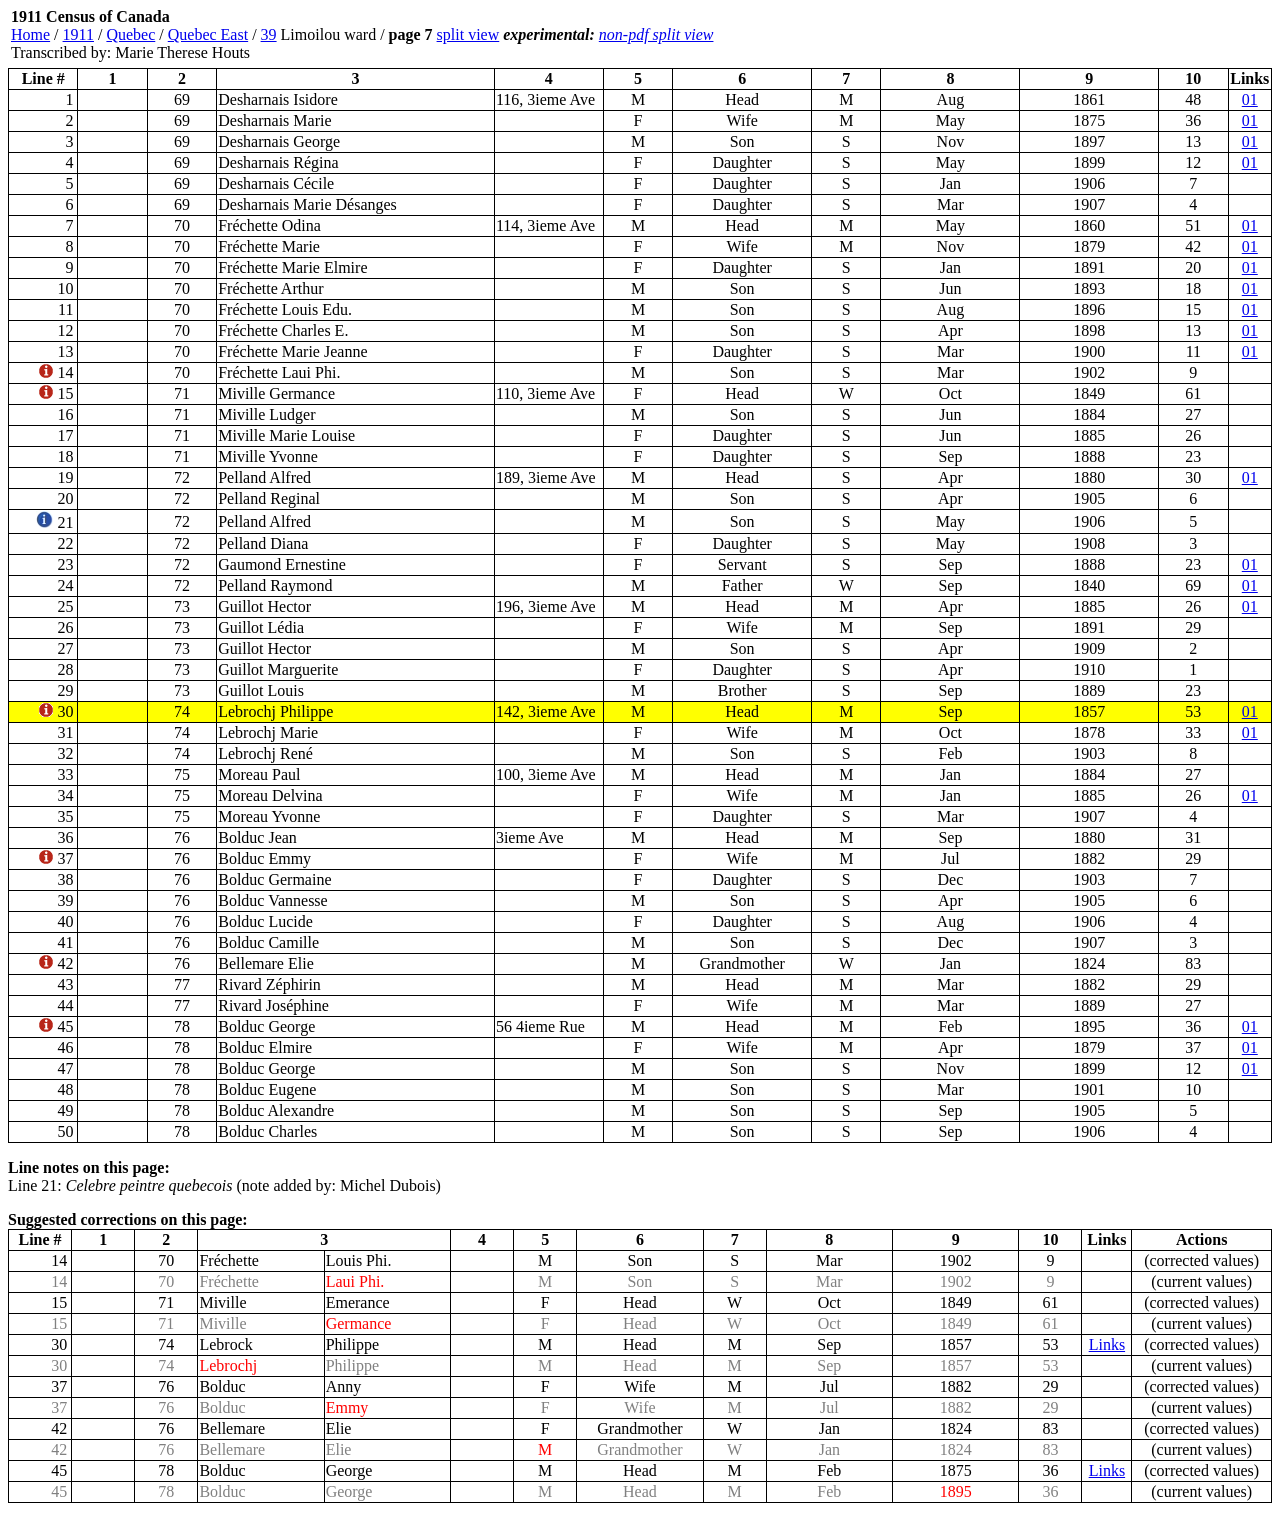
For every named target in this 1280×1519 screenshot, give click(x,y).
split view (468, 34)
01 (1250, 99)
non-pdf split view (656, 34)
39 (269, 34)
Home (30, 34)
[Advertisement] (1152, 35)
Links (1107, 1344)
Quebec (130, 34)
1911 (78, 34)
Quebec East (208, 34)
